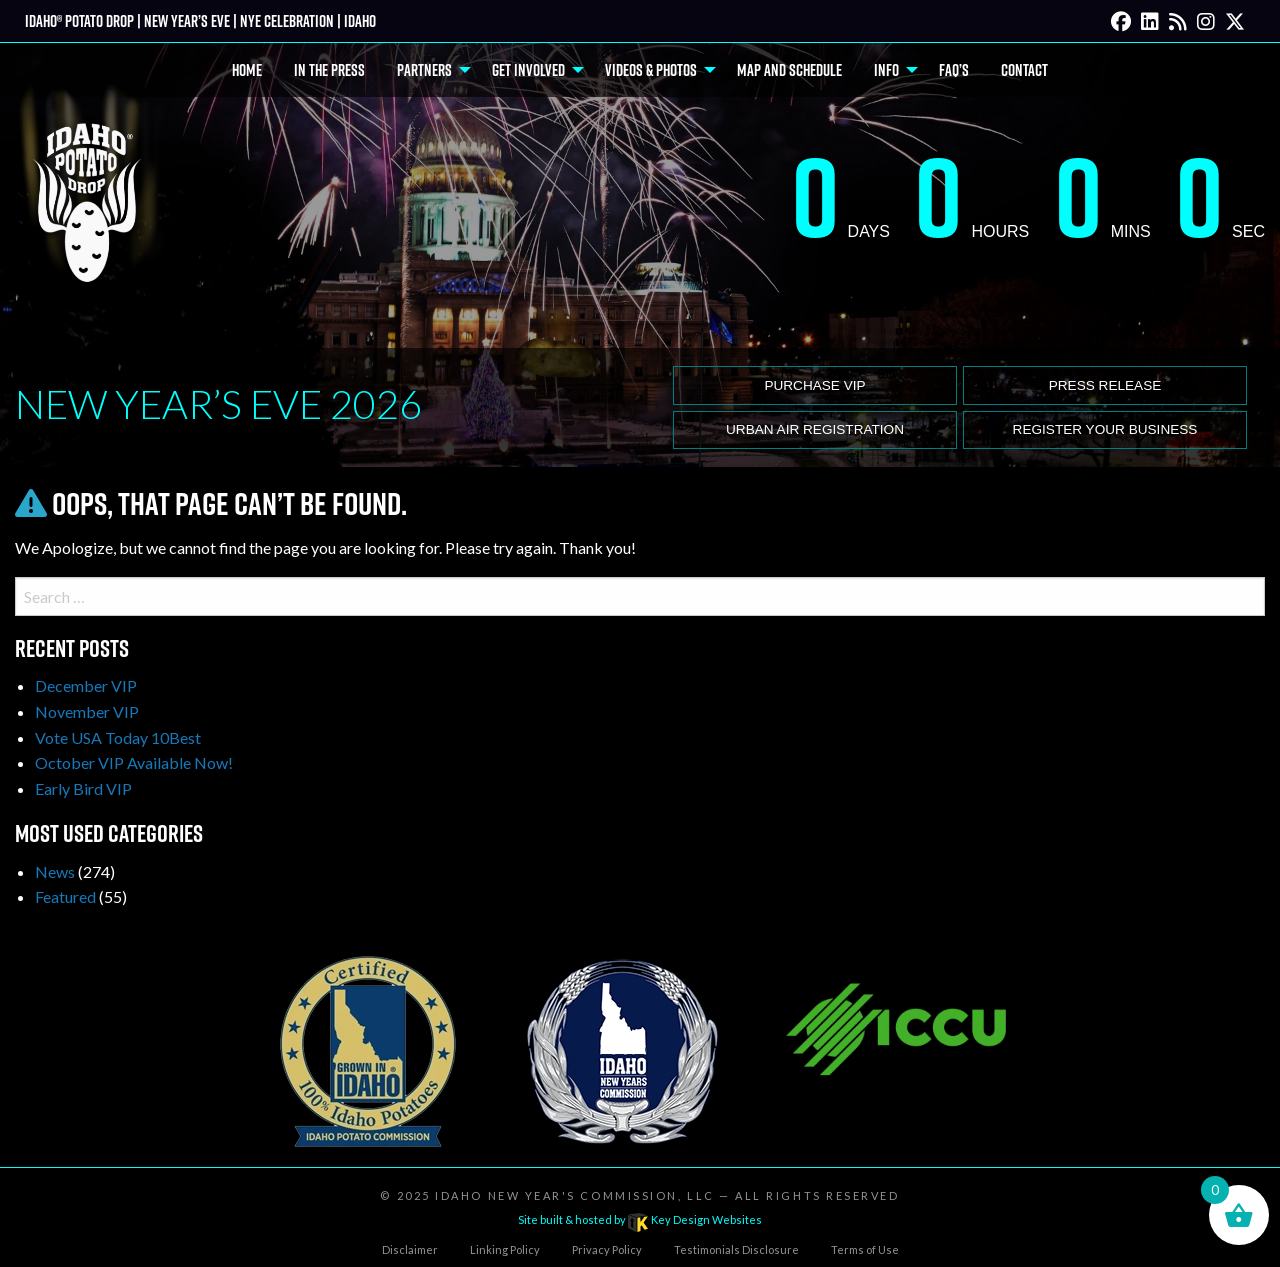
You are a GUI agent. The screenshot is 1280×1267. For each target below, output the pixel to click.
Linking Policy (505, 1249)
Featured (65, 896)
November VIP (87, 711)
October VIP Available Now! (134, 762)
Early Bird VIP (83, 788)
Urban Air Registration (815, 429)
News (55, 871)
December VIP (86, 685)
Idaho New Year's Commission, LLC (574, 1195)
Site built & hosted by (640, 1219)
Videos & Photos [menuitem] (651, 70)
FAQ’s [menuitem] (954, 70)
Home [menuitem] (247, 70)
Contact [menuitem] (1024, 70)
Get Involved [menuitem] (528, 70)
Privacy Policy (607, 1249)
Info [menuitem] (886, 70)
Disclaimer (410, 1249)
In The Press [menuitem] (329, 70)
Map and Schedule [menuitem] (789, 70)
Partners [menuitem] (424, 70)
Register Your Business (1105, 429)
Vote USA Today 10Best (118, 737)
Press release (1105, 385)
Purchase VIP (814, 385)
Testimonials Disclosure (736, 1249)
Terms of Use (865, 1249)
